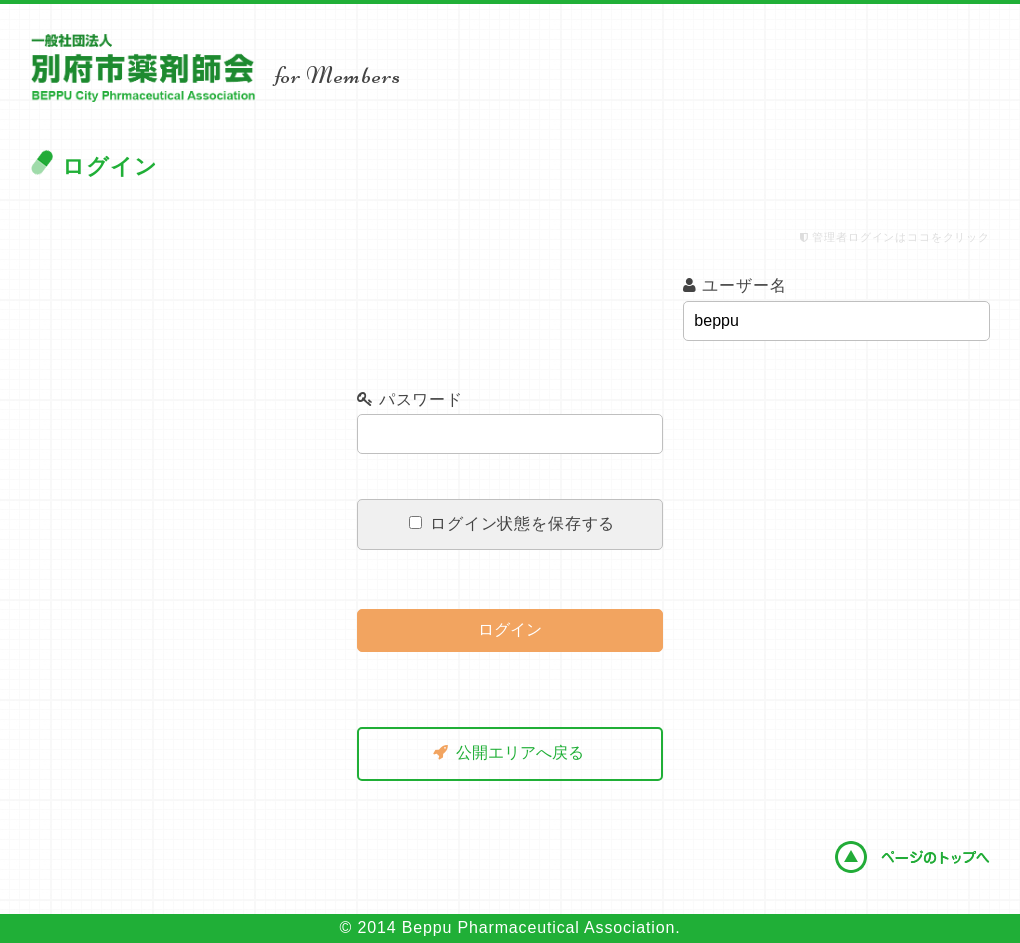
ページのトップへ (911, 857)
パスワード (410, 399)
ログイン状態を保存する (512, 523)
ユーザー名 (734, 285)
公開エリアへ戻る (508, 752)
